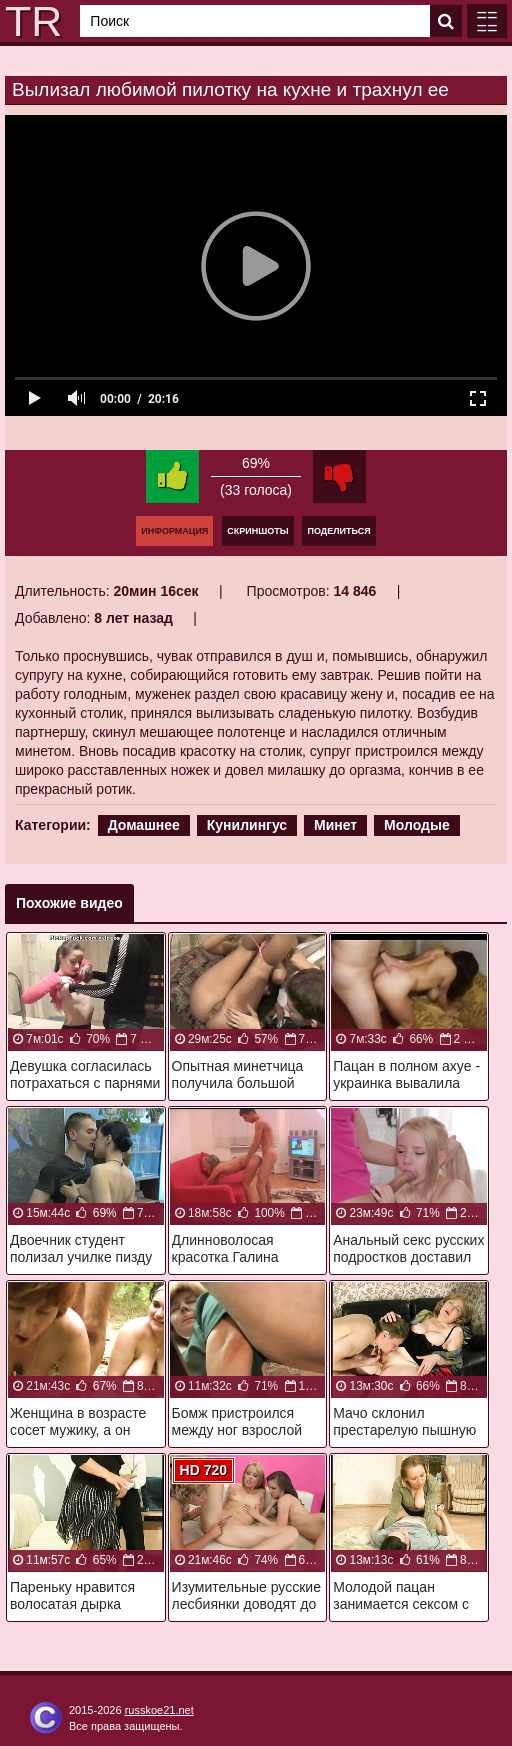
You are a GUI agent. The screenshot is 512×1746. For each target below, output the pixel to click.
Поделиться (338, 531)
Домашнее (144, 825)
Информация (174, 531)
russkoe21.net (159, 1710)
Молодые (417, 825)
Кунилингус (247, 825)
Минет (335, 825)
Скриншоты (257, 531)
